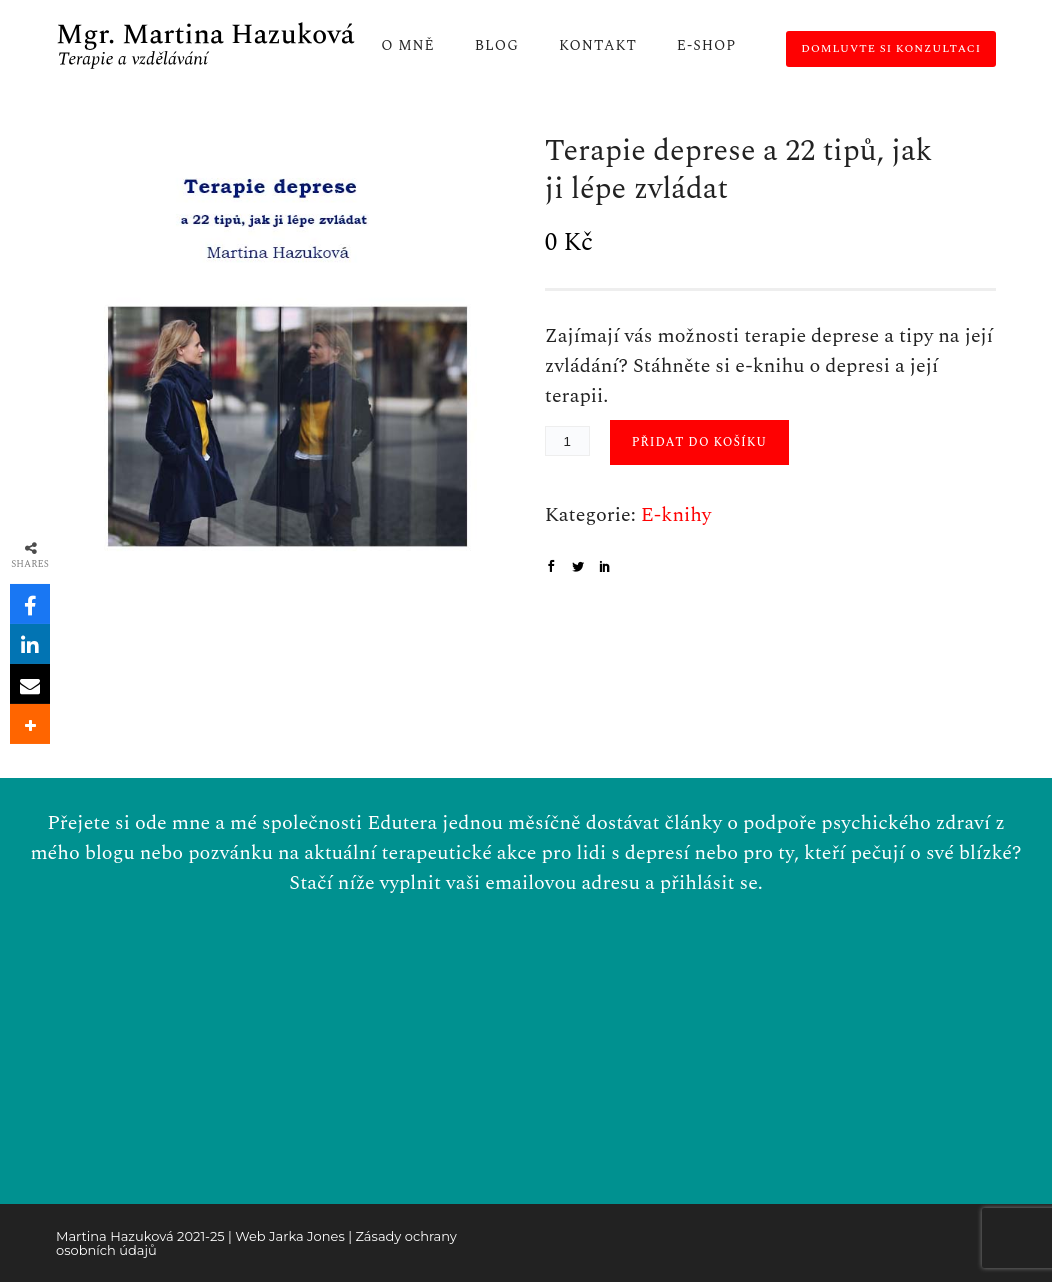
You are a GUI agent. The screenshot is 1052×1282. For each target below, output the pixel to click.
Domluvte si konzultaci (891, 48)
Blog (497, 45)
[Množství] (567, 441)
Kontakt (598, 45)
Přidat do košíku (699, 442)
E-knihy (676, 515)
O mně (407, 45)
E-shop (706, 45)
